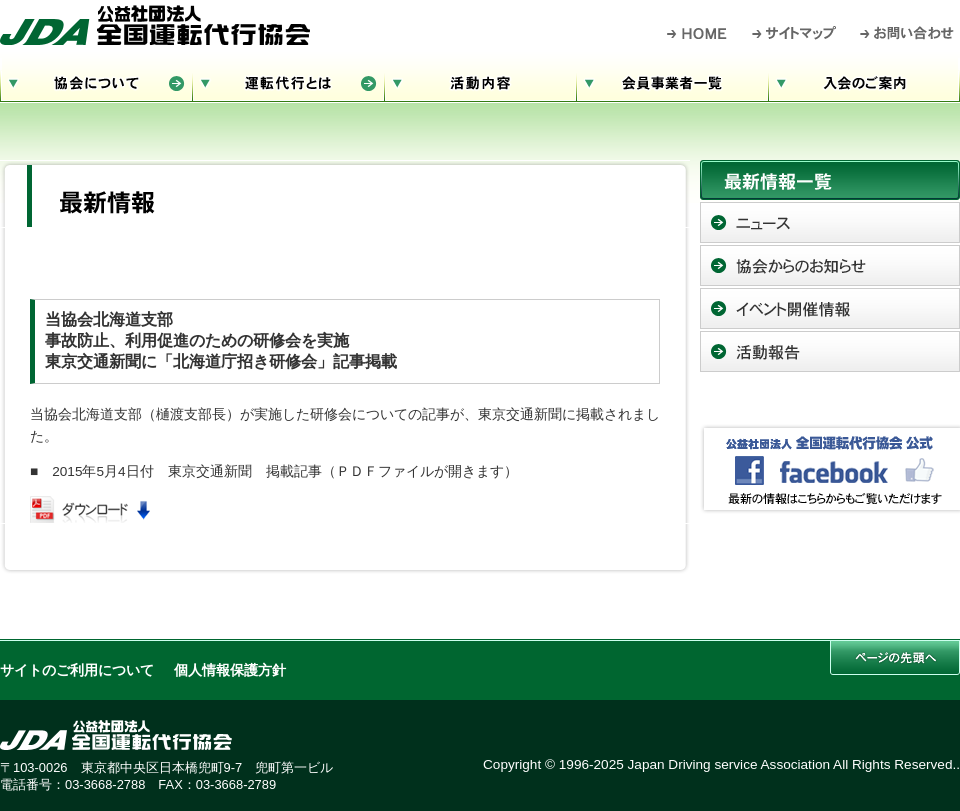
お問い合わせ (907, 33)
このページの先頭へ (895, 657)
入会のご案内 (864, 80)
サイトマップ (795, 33)
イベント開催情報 (830, 308)
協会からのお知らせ (830, 265)
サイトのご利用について (77, 670)
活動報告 (830, 351)
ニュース (830, 222)
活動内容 (480, 80)
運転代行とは (288, 80)
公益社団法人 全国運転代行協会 (155, 25)
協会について (96, 80)
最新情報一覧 (830, 180)
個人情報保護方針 (230, 670)
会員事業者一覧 (672, 80)
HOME (697, 33)
